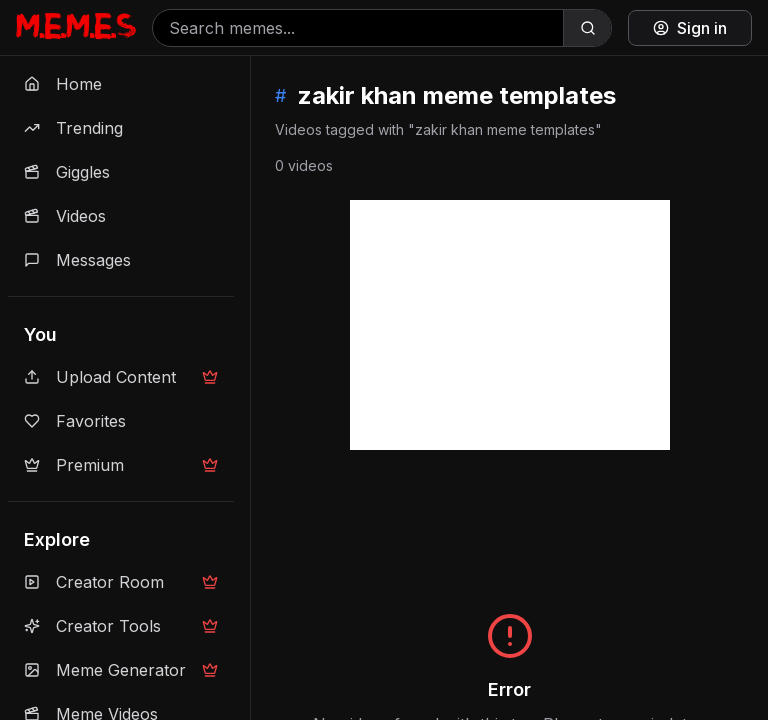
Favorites (75, 421)
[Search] (587, 28)
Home (63, 84)
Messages (77, 260)
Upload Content (121, 377)
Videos (65, 216)
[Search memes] (358, 28)
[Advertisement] (510, 325)
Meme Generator (121, 670)
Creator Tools (121, 626)
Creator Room (121, 582)
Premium (121, 465)
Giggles (67, 172)
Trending (73, 128)
